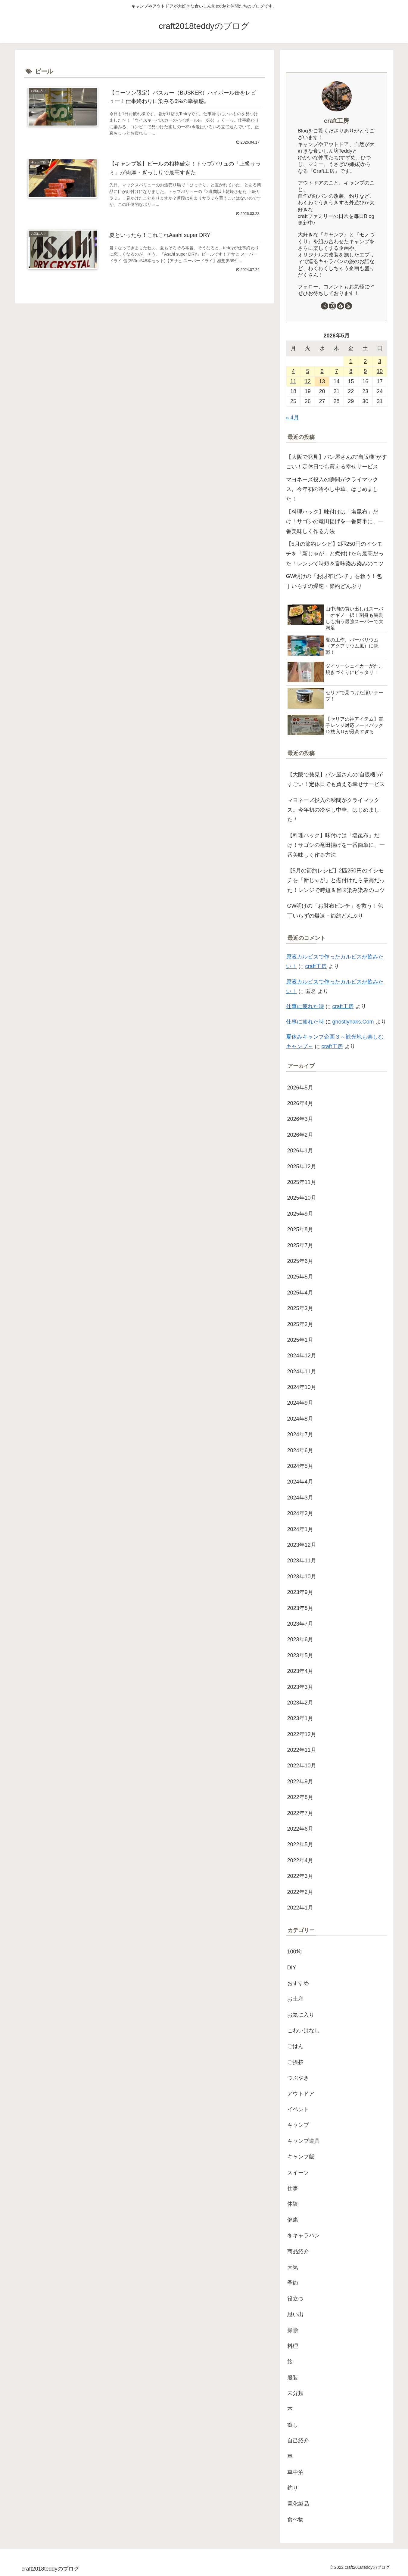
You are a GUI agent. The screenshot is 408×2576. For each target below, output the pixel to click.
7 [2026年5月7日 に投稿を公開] (336, 371)
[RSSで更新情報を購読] (348, 305)
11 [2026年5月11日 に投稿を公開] (293, 381)
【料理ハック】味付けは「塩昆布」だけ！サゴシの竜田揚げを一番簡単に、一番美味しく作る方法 (335, 521)
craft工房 (336, 120)
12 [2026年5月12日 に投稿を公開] (308, 381)
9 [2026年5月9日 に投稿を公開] (365, 371)
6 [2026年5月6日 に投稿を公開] (322, 371)
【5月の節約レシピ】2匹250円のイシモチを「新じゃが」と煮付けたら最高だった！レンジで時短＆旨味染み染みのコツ (335, 554)
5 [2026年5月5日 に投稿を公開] (307, 371)
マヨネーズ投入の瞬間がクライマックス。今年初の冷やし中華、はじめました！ (332, 489)
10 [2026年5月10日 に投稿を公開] (380, 371)
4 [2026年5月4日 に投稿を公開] (293, 371)
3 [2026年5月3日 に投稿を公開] (379, 361)
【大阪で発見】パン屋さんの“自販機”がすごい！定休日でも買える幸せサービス (336, 462)
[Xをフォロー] (324, 305)
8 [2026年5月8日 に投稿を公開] (350, 371)
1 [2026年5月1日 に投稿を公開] (350, 361)
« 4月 (292, 418)
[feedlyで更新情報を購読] (340, 305)
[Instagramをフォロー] (332, 305)
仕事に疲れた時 (305, 1006)
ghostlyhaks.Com (353, 1022)
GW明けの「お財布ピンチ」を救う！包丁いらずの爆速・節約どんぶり (334, 581)
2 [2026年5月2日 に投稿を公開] (365, 361)
